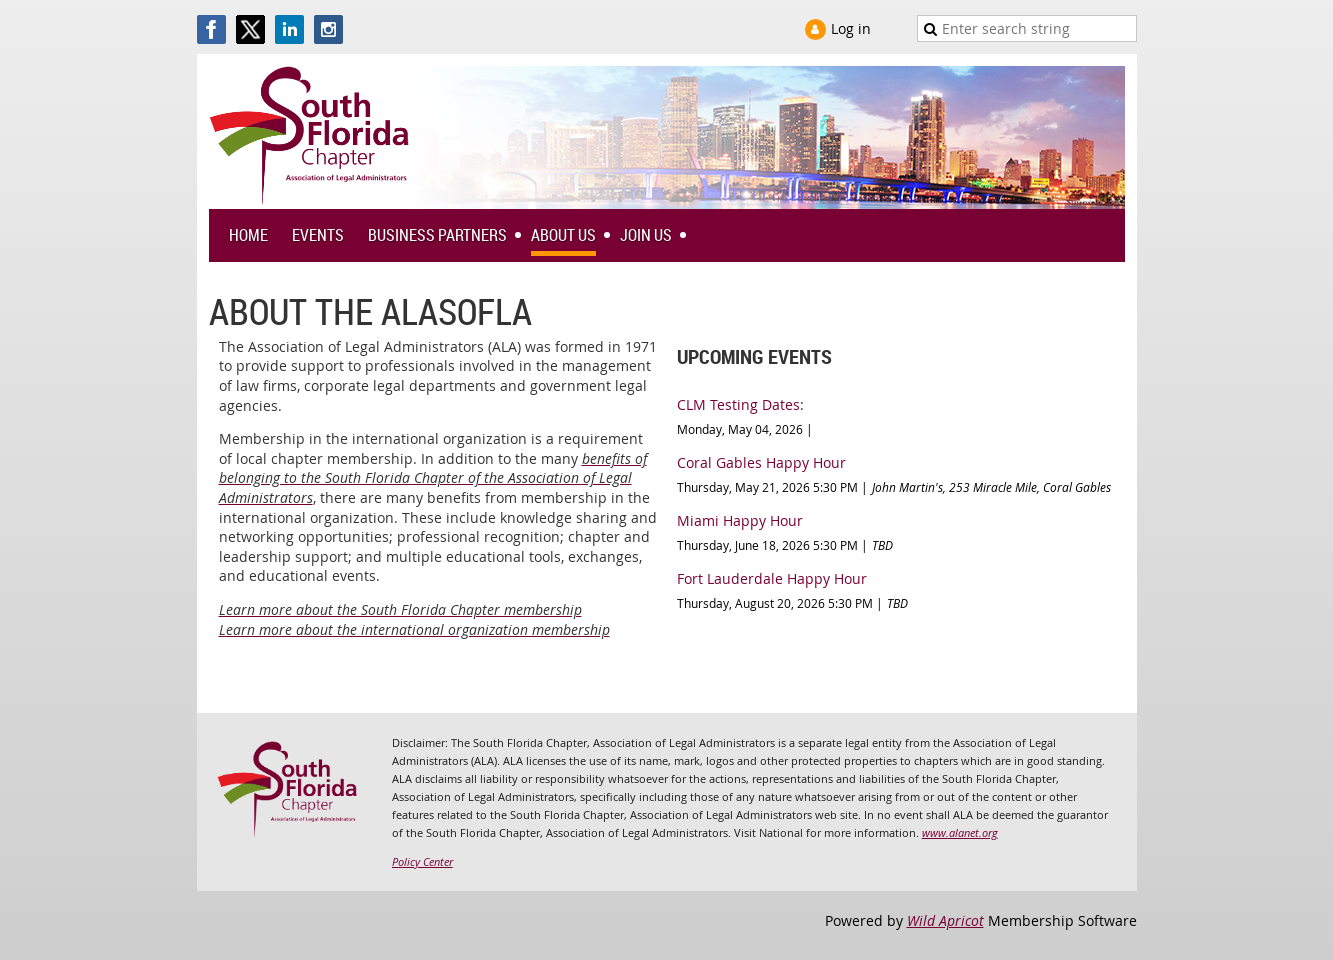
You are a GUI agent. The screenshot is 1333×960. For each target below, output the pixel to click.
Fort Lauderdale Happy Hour (772, 578)
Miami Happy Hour (740, 520)
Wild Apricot (945, 920)
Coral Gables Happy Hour (761, 462)
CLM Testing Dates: (740, 404)
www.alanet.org (960, 832)
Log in (851, 28)
